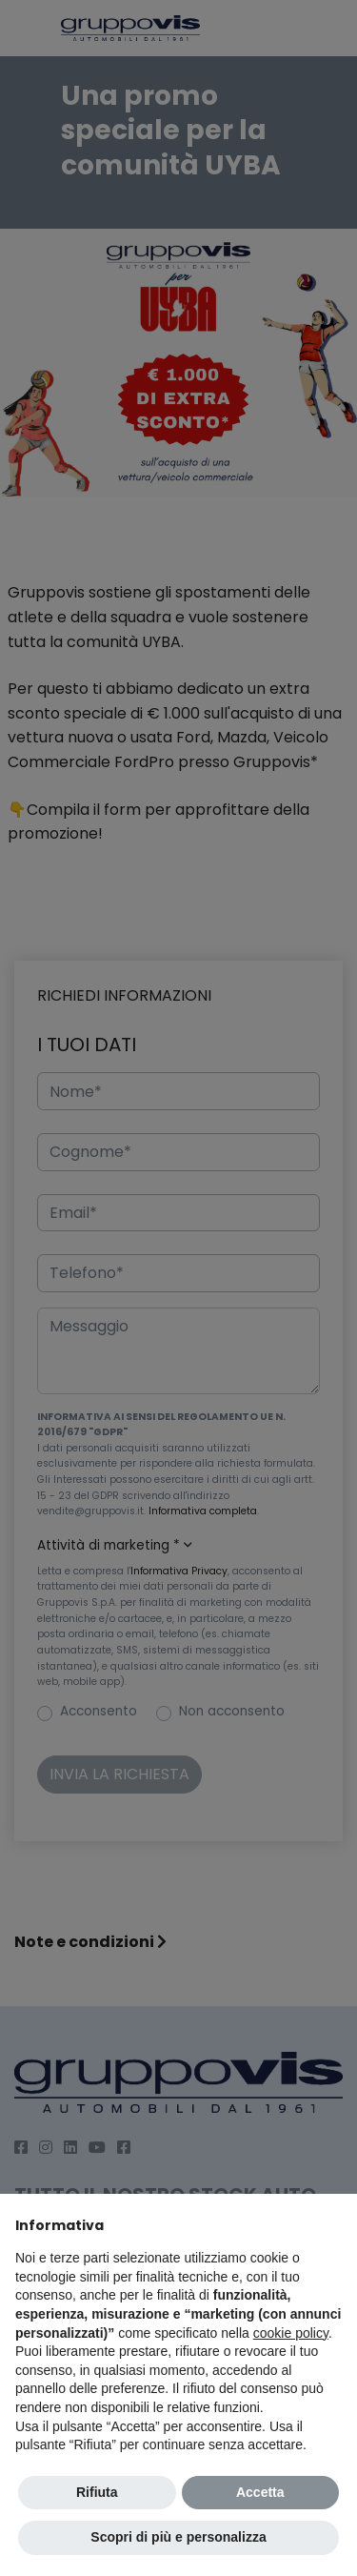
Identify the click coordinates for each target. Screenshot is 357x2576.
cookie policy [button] (290, 2333)
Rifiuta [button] (97, 2492)
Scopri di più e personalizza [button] (178, 2537)
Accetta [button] (260, 2492)
